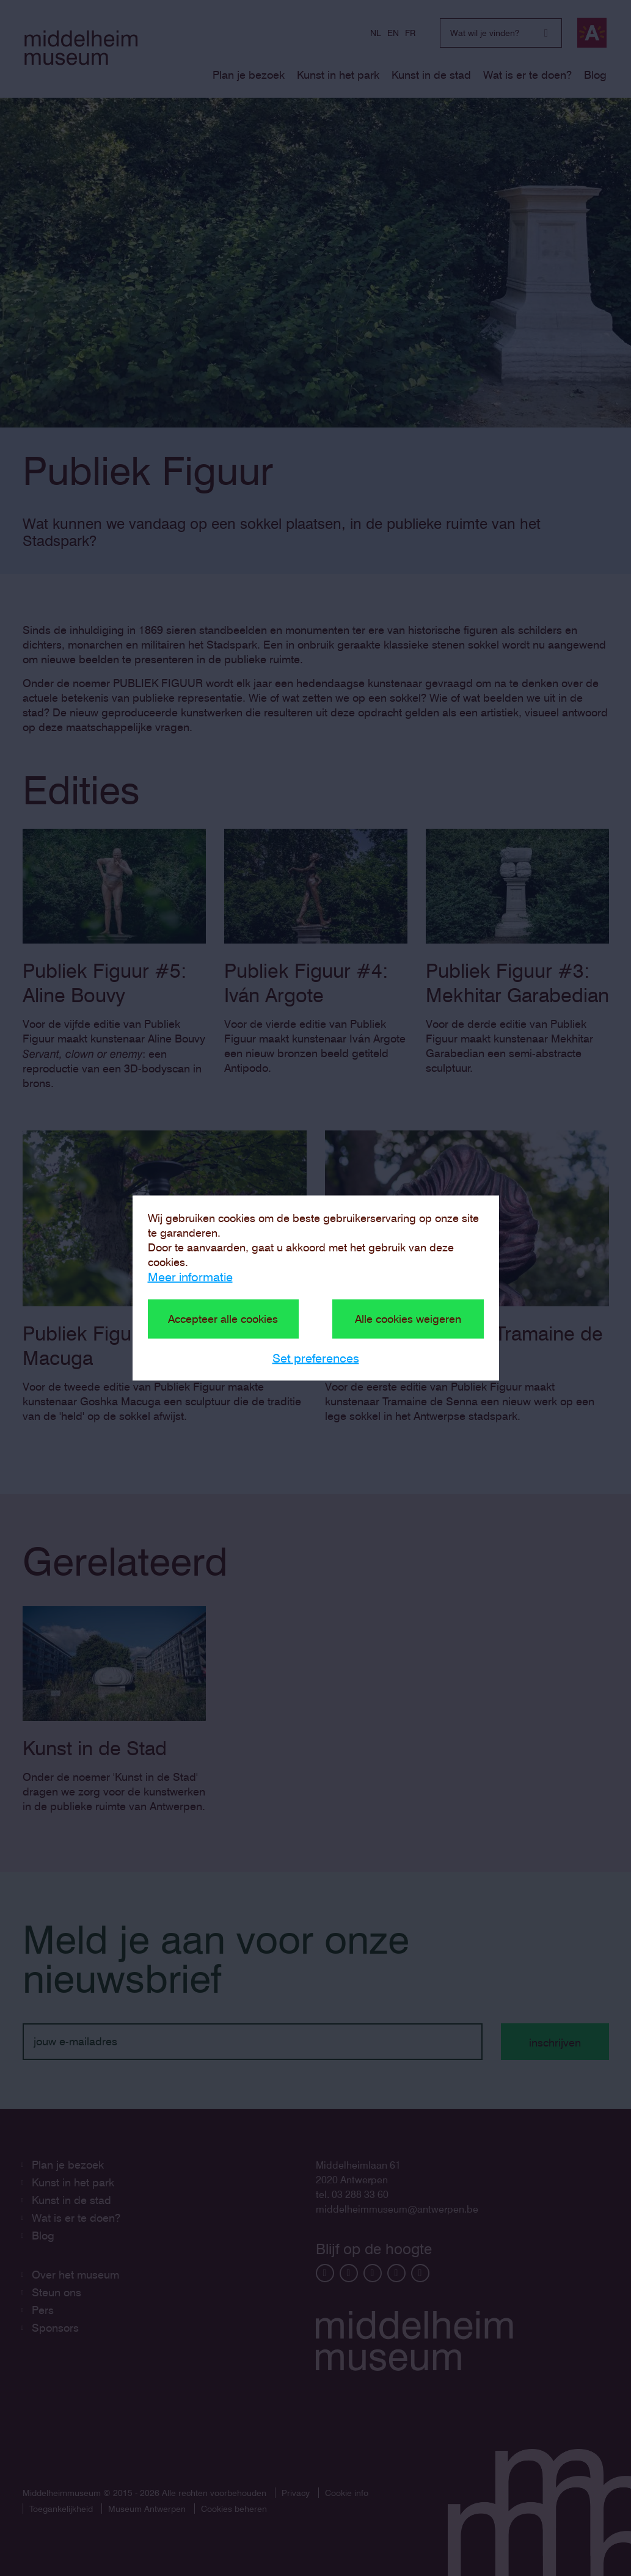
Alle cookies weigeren (408, 1318)
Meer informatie (190, 1277)
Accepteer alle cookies (223, 1318)
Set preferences (315, 1358)
